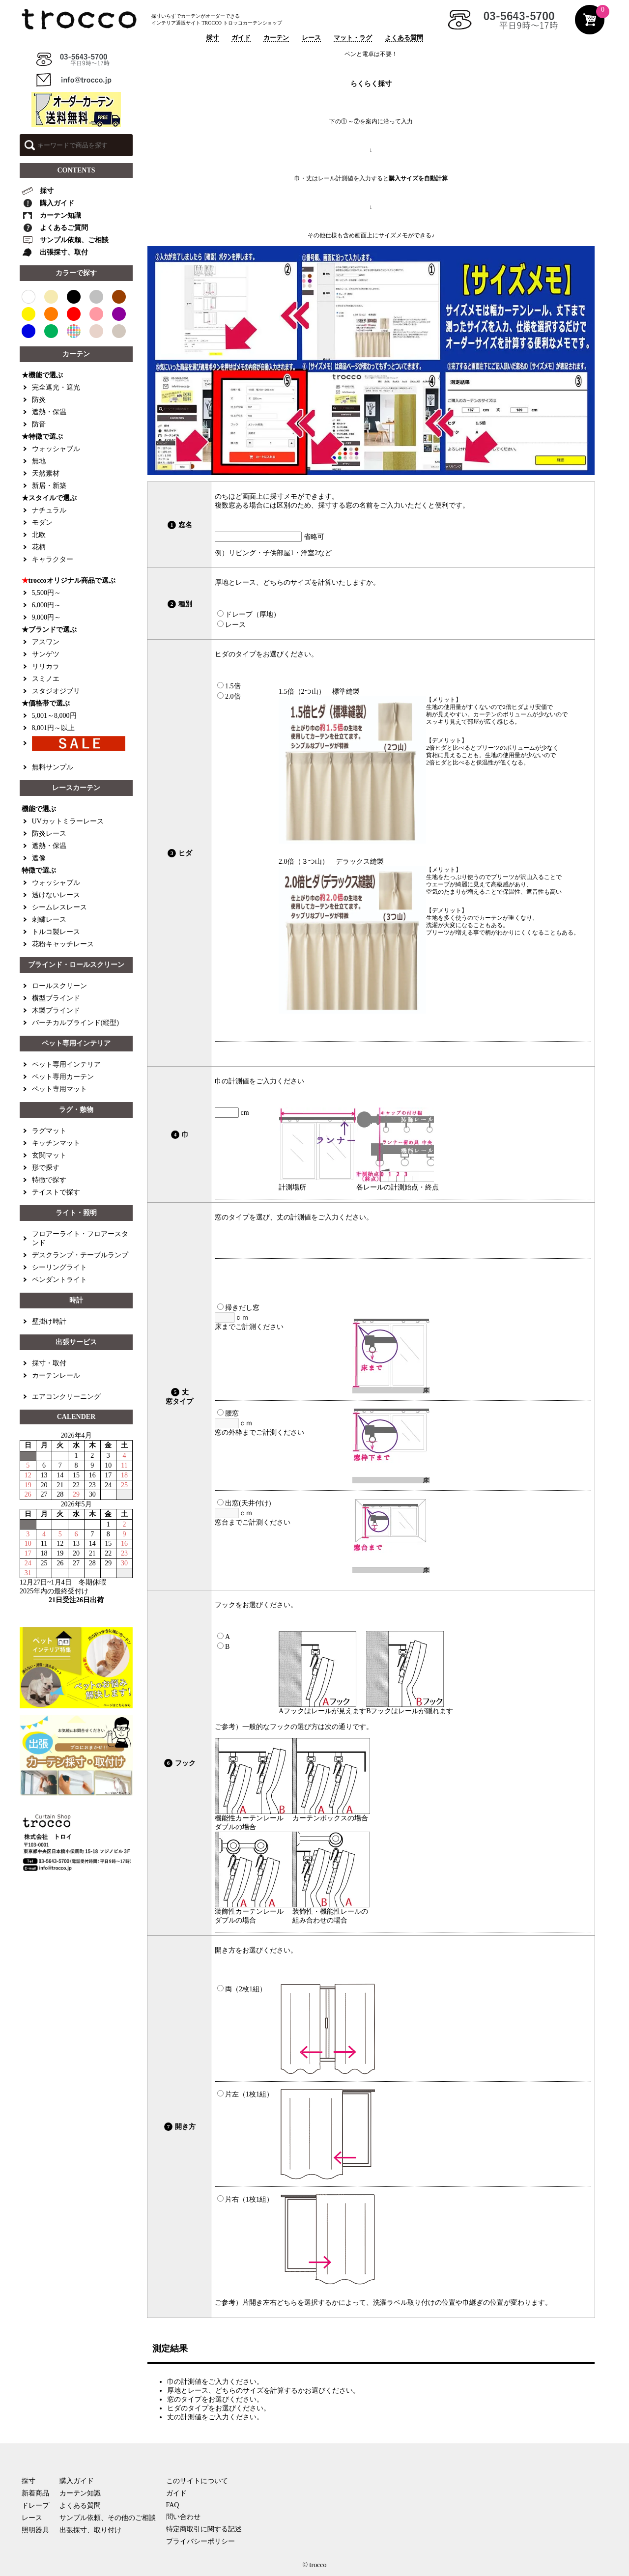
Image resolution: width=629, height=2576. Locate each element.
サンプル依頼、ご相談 (65, 240)
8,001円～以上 (53, 728)
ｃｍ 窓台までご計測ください (252, 1512)
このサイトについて (197, 2481)
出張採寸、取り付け (90, 2530)
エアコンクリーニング (66, 1396)
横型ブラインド (56, 998)
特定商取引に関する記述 (204, 2529)
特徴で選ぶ (39, 870)
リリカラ (45, 666)
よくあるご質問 (55, 228)
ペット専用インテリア (66, 1064)
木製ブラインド (56, 1010)
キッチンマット (56, 1143)
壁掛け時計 (49, 1321)
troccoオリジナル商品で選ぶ (68, 580)
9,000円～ (46, 617)
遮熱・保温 (49, 412)
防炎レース (49, 833)
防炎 (39, 399)
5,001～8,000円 (54, 715)
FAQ (172, 2505)
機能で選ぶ (39, 809)
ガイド (241, 37)
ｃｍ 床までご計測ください (249, 1316)
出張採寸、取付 (55, 252)
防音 (39, 424)
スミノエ (45, 678)
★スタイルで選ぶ (49, 498)
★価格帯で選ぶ (46, 703)
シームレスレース (59, 907)
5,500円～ (46, 592)
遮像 (39, 858)
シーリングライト (59, 1267)
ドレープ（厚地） (248, 614)
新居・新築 (49, 485)
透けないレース (56, 895)
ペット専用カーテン (63, 1076)
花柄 (39, 547)
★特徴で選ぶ (42, 436)
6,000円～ (46, 605)
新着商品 (35, 2493)
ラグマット (49, 1130)
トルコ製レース (56, 931)
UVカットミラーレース (68, 821)
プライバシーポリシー (200, 2541)
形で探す (45, 1167)
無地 (39, 461)
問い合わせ (183, 2516)
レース (311, 37)
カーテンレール (56, 1375)
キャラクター (52, 559)
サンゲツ (45, 654)
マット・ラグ (353, 37)
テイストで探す (56, 1192)
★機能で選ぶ (42, 375)
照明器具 (35, 2530)
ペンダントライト (59, 1279)
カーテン (276, 37)
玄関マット (49, 1155)
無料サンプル (52, 767)
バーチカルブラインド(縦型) (75, 1022)
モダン (42, 522)
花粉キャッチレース (63, 944)
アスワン (45, 642)
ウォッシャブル (56, 449)
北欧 (39, 534)
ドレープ (35, 2505)
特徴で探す (49, 1180)
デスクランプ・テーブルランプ (80, 1255)
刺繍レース (49, 919)
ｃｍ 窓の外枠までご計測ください (259, 1422)
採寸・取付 (49, 1363)
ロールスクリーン (59, 986)
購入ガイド (48, 203)
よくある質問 (404, 37)
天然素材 (45, 473)
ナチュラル (49, 510)
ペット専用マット (59, 1089)
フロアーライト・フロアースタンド (80, 1238)
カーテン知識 (51, 216)
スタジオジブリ (56, 691)
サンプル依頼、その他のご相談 (107, 2517)
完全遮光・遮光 (56, 387)
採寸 (212, 37)
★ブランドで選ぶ (49, 629)
